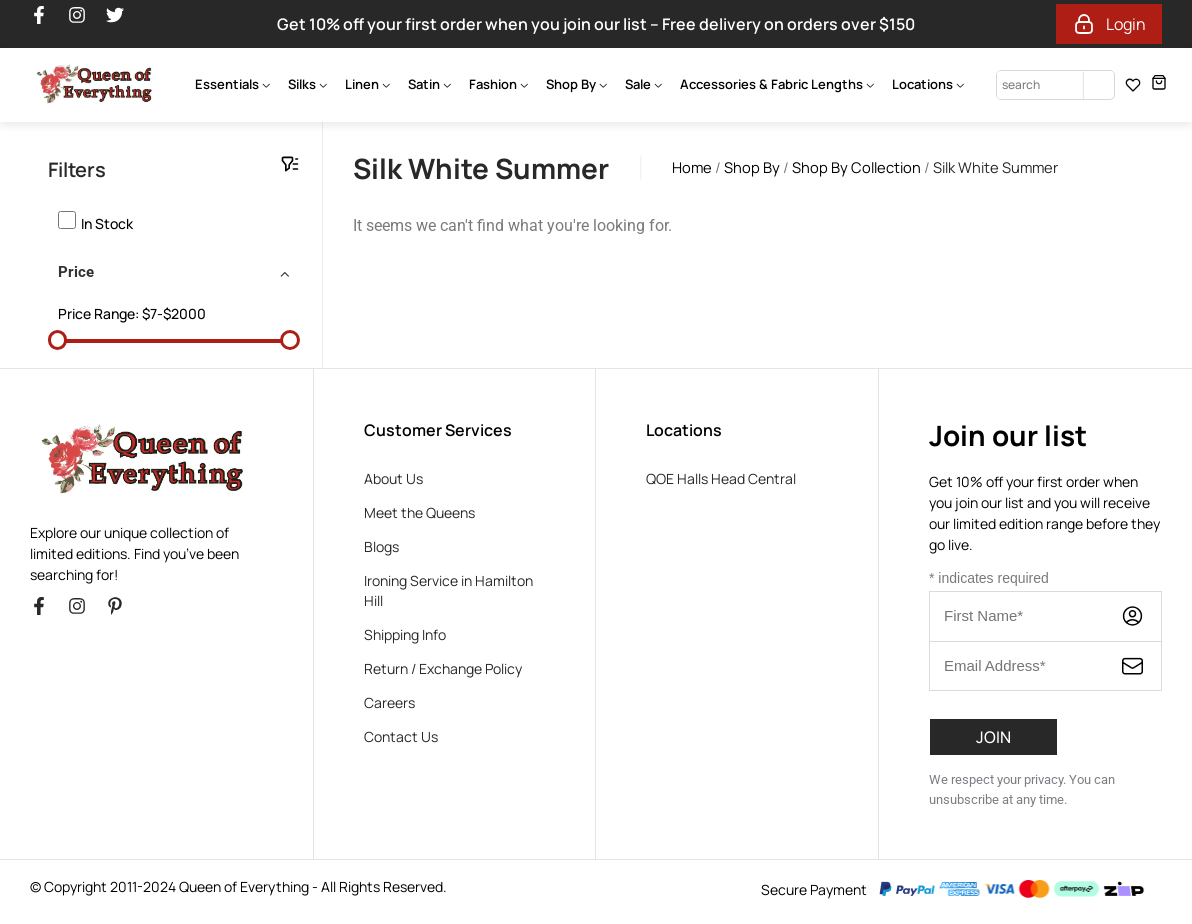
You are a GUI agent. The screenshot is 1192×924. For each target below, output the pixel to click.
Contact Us (401, 736)
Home (692, 167)
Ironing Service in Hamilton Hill (448, 590)
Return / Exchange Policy (443, 668)
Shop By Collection (856, 167)
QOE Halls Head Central (721, 478)
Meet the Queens (419, 512)
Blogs (381, 546)
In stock (107, 223)
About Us (393, 478)
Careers (389, 702)
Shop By (752, 167)
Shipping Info (405, 634)
